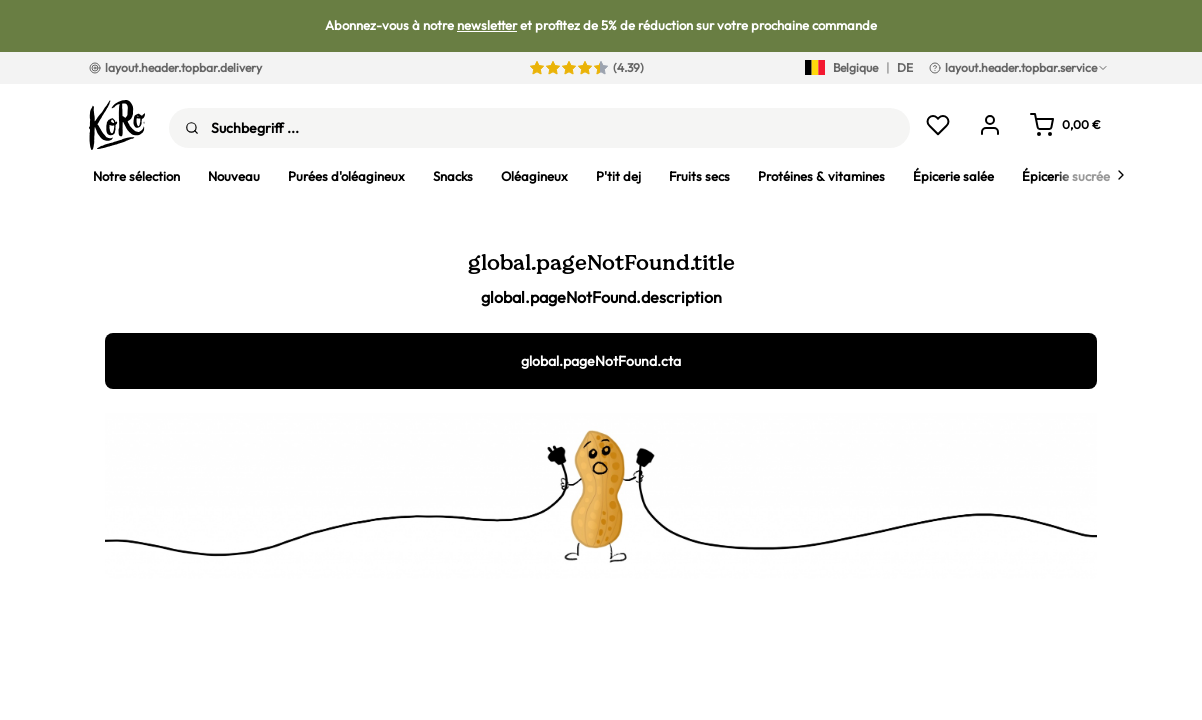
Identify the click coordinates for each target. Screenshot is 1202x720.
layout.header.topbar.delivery (175, 67)
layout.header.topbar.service (1019, 67)
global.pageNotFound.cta (601, 361)
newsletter (487, 25)
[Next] (1121, 175)
